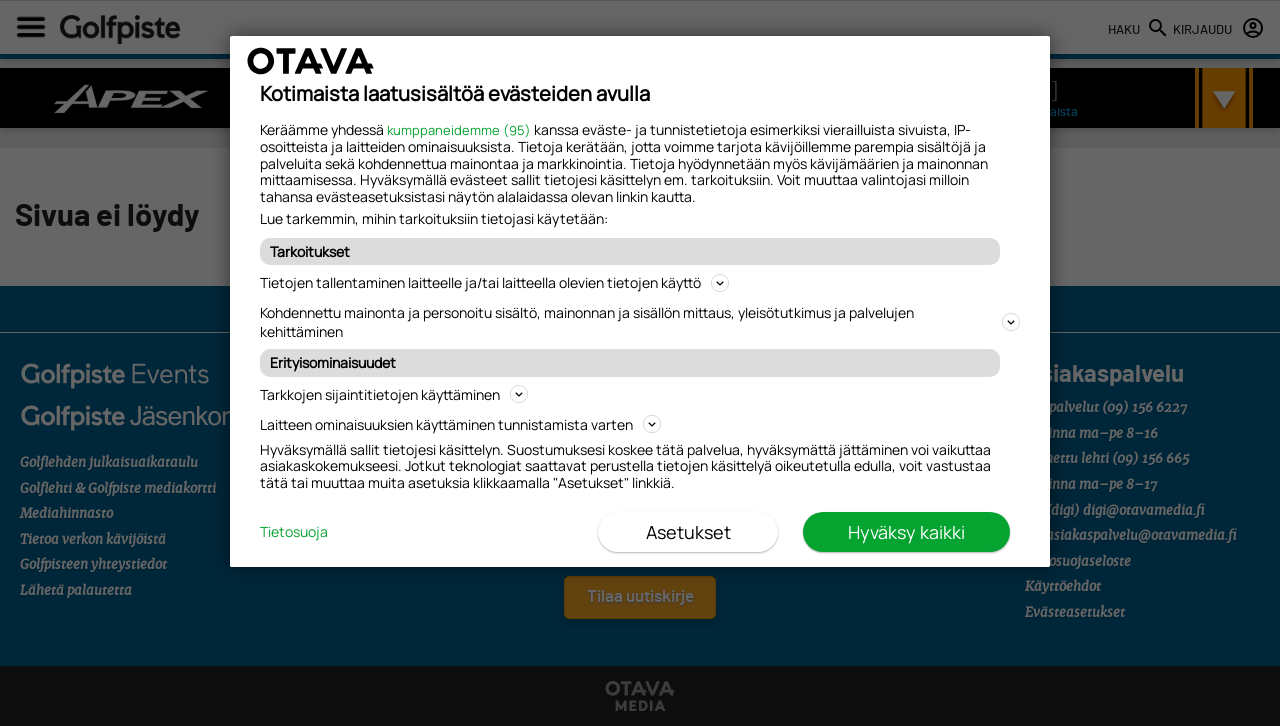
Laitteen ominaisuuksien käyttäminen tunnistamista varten (460, 424)
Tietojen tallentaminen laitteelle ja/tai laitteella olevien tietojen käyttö (494, 282)
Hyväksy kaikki (906, 532)
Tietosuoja (294, 532)
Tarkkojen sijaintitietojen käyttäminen (394, 394)
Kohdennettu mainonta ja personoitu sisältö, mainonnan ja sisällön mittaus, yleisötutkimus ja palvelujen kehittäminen (640, 322)
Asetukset (688, 532)
